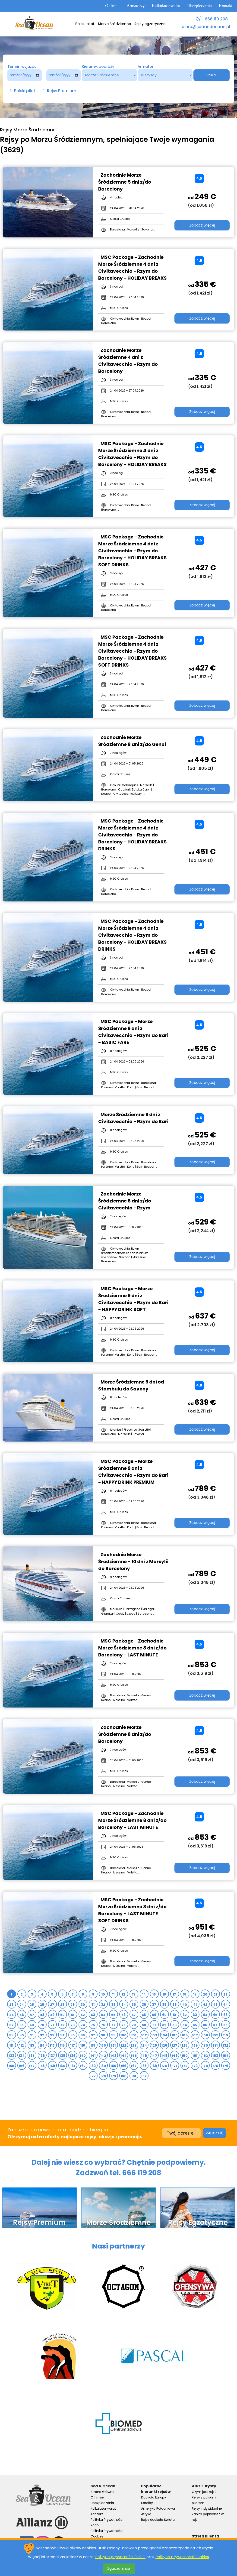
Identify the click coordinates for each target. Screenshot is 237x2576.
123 (133, 2045)
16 (164, 1994)
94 (62, 2035)
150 (185, 2055)
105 (174, 2035)
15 (154, 1994)
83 (174, 2025)
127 (174, 2045)
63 (195, 2014)
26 (42, 2004)
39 (174, 2004)
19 (195, 1994)
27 (52, 2004)
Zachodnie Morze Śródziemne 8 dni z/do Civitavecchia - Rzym (124, 1201)
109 (215, 2035)
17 (174, 1994)
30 (83, 2004)
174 (205, 2066)
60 (164, 2014)
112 (21, 2045)
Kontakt (225, 5)
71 (52, 2025)
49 (52, 2014)
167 (133, 2066)
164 (103, 2066)
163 (93, 2066)
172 (184, 2066)
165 (113, 2066)
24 (21, 2004)
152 (205, 2055)
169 (154, 2066)
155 (11, 2066)
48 (42, 2014)
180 (123, 2076)
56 (123, 2014)
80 (144, 2025)
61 (174, 2014)
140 (83, 2055)
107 (195, 2035)
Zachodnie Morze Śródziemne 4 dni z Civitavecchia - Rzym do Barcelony (128, 360)
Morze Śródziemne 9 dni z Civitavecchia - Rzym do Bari (133, 1118)
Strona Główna (102, 2491)
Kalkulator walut (166, 5)
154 (225, 2055)
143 (113, 2055)
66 (225, 2014)
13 (134, 1994)
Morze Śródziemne (114, 23)
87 (215, 2025)
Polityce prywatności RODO (120, 2557)
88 (225, 2025)
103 (154, 2035)
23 (11, 2004)
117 (72, 2045)
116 (62, 2045)
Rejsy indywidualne (207, 2508)
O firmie (112, 5)
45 (11, 2014)
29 (72, 2004)
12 (123, 1994)
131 (215, 2045)
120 (103, 2045)
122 (123, 2045)
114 (42, 2045)
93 (52, 2035)
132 (225, 2045)
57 (134, 2014)
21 (215, 1994)
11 (113, 1994)
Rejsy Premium (61, 91)
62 (185, 2014)
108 (205, 2035)
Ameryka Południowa (158, 2508)
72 (62, 2025)
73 (72, 2025)
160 (62, 2066)
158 (42, 2066)
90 (21, 2035)
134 (22, 2055)
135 (32, 2055)
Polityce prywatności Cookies (182, 2557)
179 (113, 2076)
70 (42, 2025)
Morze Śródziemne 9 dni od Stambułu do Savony (131, 1385)
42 (205, 2004)
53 (93, 2014)
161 (72, 2066)
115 (52, 2045)
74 (83, 2025)
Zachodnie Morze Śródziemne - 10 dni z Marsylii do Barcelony (133, 1561)
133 (11, 2055)
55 (113, 2014)
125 (154, 2045)
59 (154, 2014)
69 (32, 2025)
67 (11, 2025)
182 (144, 2076)
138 (62, 2055)
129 (195, 2045)
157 (32, 2066)
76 (103, 2025)
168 (144, 2066)
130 (205, 2045)
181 (133, 2076)
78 (123, 2025)
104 (164, 2035)
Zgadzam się (118, 2568)
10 (103, 1994)
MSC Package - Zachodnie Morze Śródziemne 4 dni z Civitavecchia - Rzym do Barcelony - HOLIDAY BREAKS (132, 454)
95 (72, 2035)
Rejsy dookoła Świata (158, 2519)
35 (134, 2004)
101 (133, 2035)
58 (144, 2014)
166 (123, 2066)
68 (21, 2025)
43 (215, 2004)
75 (93, 2025)
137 (52, 2055)
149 (174, 2055)
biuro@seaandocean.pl (206, 26)
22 (225, 1994)
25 (32, 2004)
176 (225, 2066)
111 (11, 2045)
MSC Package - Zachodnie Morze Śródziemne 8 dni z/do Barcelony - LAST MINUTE (132, 1648)
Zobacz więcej (202, 225)
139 (72, 2055)
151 (195, 2055)
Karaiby (147, 2503)
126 (164, 2045)
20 (205, 1994)
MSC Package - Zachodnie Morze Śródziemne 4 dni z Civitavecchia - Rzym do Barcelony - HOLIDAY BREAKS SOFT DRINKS (132, 551)
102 (144, 2035)
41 (195, 2004)
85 (195, 2025)
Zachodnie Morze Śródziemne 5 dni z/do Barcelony (124, 182)
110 (225, 2035)
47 (32, 2014)
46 (21, 2014)
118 (82, 2045)
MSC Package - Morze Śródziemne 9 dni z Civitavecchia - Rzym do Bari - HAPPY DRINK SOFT (133, 1299)
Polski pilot (85, 23)
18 (184, 1994)
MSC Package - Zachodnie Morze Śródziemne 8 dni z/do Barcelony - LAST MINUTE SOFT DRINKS (132, 1910)
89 (11, 2035)
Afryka (146, 2514)
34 (123, 2004)
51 (72, 2014)
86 (205, 2025)
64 (205, 2014)
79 (134, 2025)
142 (103, 2055)
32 (103, 2004)
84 (185, 2025)
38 (164, 2004)
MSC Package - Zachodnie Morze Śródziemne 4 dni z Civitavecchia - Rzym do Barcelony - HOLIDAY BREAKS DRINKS (132, 835)
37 (154, 2004)
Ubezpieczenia (199, 5)
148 (164, 2055)
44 (225, 2004)
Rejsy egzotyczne (149, 23)
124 (144, 2045)
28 (62, 2004)
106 (185, 2035)
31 (93, 2004)
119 (93, 2045)
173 (195, 2066)
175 (215, 2066)
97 (93, 2035)
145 (134, 2055)
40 (184, 2004)
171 (174, 2066)
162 (82, 2066)
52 (83, 2014)
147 (154, 2055)
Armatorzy (136, 5)
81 (154, 2025)
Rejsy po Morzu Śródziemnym (51, 139)
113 (31, 2045)
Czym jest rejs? (204, 2491)
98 (103, 2035)
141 (93, 2055)
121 (113, 2045)
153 (215, 2055)
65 (215, 2014)
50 (62, 2014)
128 (184, 2045)
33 (113, 2004)
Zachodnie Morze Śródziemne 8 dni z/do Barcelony (124, 1734)
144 (123, 2055)
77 (113, 2025)
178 (103, 2076)
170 (164, 2066)
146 (144, 2055)
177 (93, 2076)
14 (144, 1994)
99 (113, 2035)
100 (123, 2035)
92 (42, 2035)
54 (103, 2014)
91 (32, 2035)
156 (21, 2066)
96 (83, 2035)
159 (52, 2066)
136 (42, 2055)
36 (144, 2004)
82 (164, 2025)
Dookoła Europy (153, 2497)
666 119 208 (216, 19)
